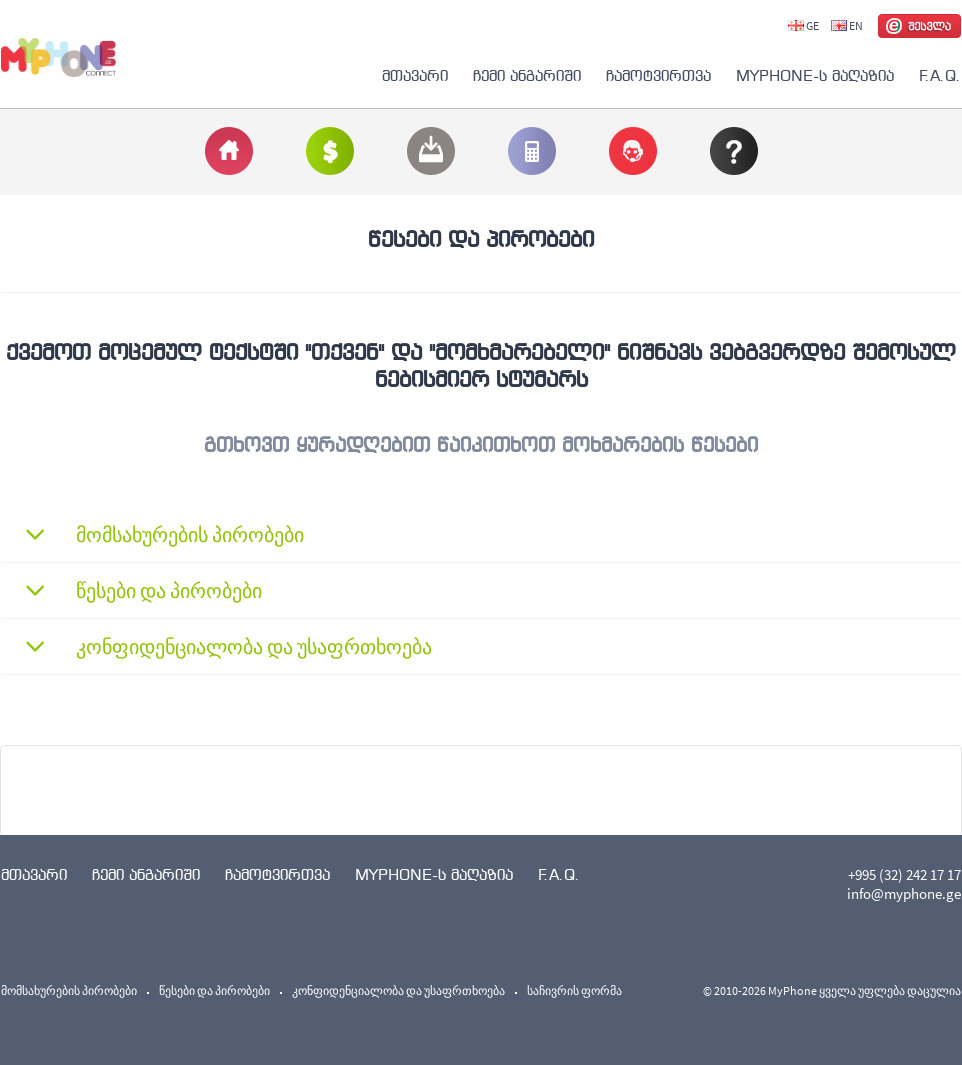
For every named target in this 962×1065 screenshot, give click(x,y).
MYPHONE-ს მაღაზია (815, 75)
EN (847, 25)
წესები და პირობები (214, 990)
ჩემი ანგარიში (527, 75)
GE (803, 25)
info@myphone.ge (904, 893)
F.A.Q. (940, 75)
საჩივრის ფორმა (574, 990)
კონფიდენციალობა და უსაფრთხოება (398, 990)
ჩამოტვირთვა (658, 75)
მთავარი (415, 75)
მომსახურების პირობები (69, 990)
